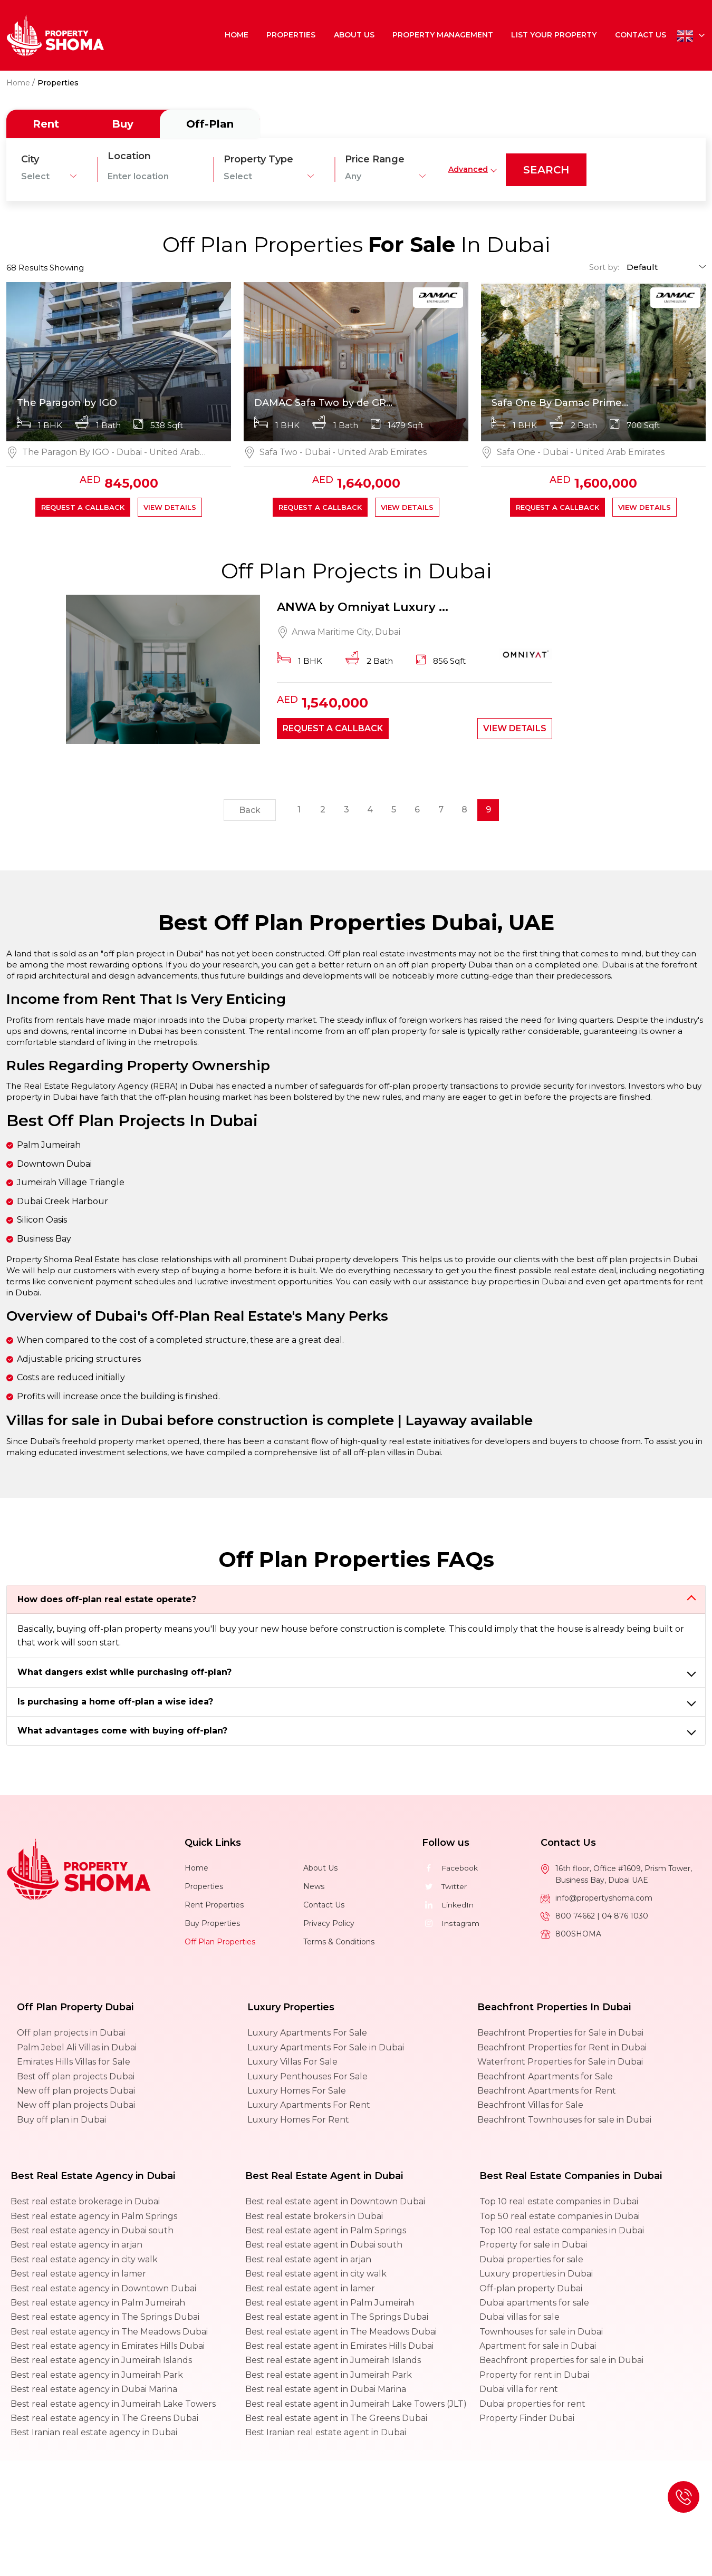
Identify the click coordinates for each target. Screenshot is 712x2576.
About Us (354, 35)
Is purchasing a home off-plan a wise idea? (115, 1703)
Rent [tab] (46, 124)
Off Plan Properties (220, 1943)
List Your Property (554, 35)
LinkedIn (448, 1906)
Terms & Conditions (338, 1943)
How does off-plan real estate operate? (106, 1600)
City (30, 159)
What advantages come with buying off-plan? (122, 1732)
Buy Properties (212, 1924)
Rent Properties (214, 1906)
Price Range (375, 159)
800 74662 (576, 1917)
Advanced (468, 169)
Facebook (450, 1869)
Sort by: (604, 267)
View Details (169, 507)
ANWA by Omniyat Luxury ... (362, 608)
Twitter (444, 1887)
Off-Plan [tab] (210, 124)
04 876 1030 (625, 1917)
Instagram (450, 1924)
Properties (291, 35)
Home (237, 35)
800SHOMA (578, 1935)
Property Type (258, 159)
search (546, 169)
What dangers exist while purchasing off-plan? (124, 1673)
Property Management (443, 35)
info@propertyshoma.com (603, 1899)
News (313, 1887)
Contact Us (640, 35)
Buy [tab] (122, 124)
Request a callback (82, 507)
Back (249, 812)
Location (129, 156)
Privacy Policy (328, 1924)
